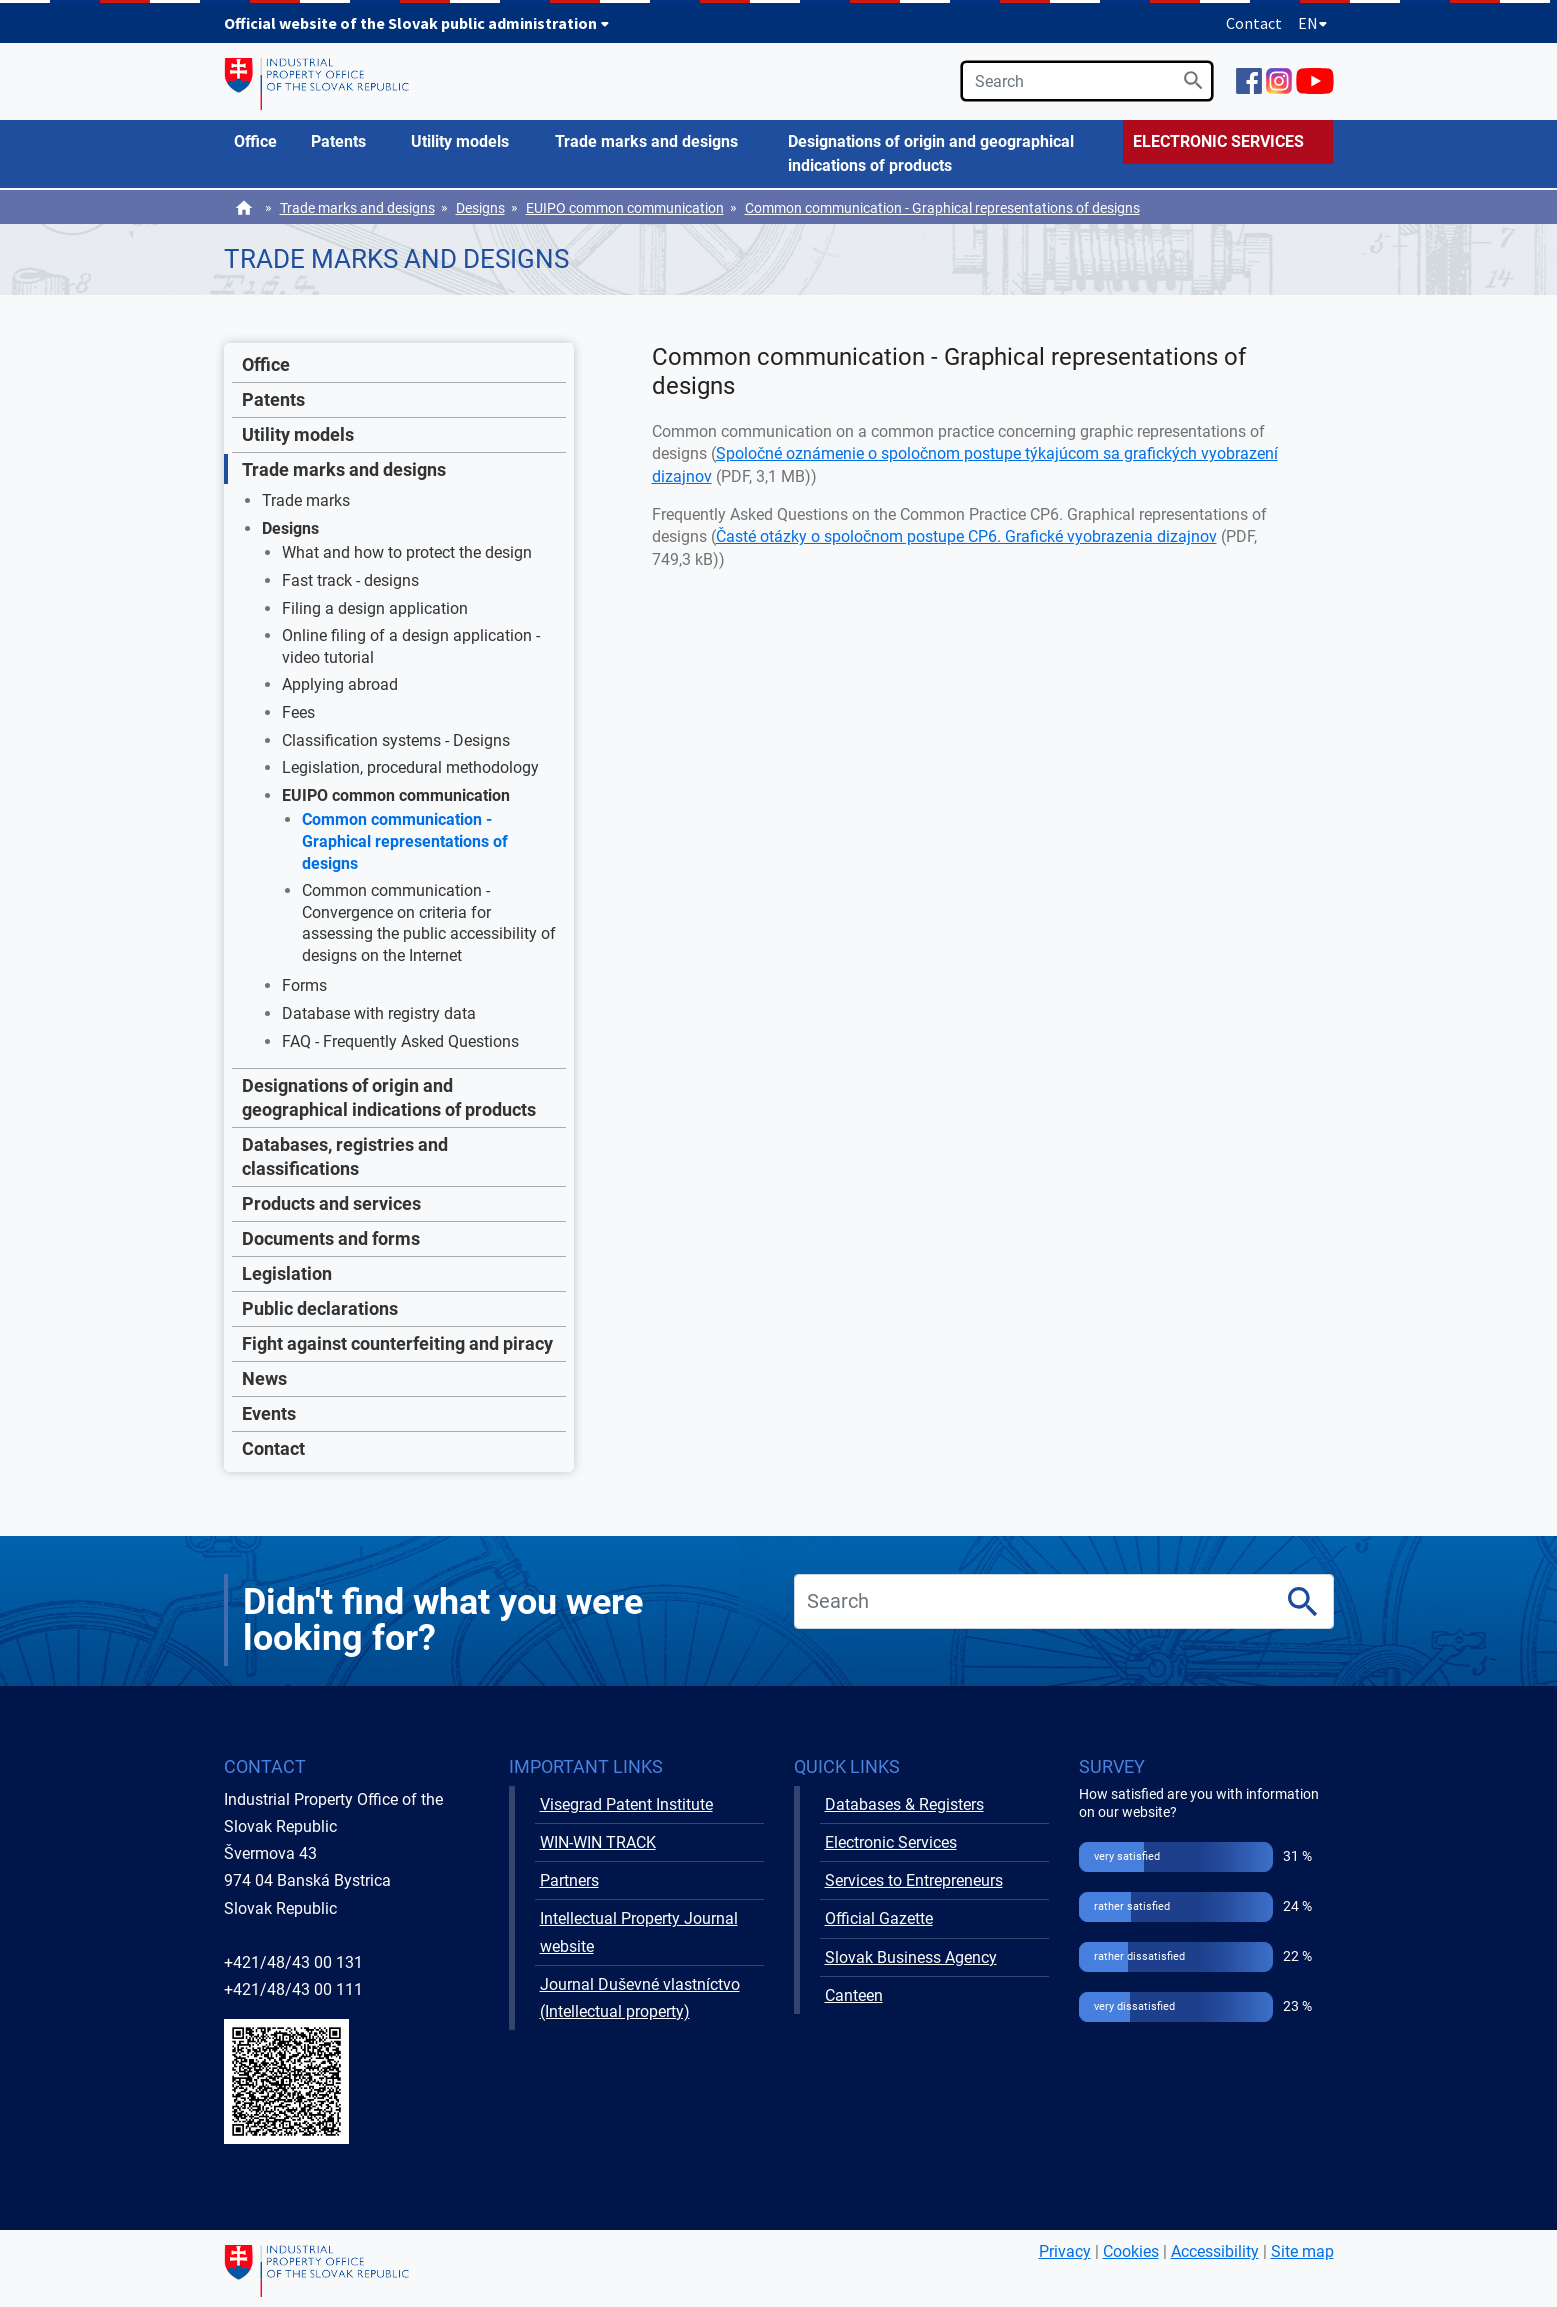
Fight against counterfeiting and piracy (397, 1343)
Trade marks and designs (357, 208)
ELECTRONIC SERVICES (1218, 141)
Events (269, 1413)
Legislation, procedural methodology (410, 767)
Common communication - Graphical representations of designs (942, 208)
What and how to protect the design (407, 552)
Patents (273, 399)
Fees (298, 712)
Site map (1302, 2251)
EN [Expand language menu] (1313, 23)
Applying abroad (340, 684)
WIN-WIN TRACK (598, 1842)
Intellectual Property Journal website (639, 1932)
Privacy (1065, 2251)
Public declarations (320, 1308)
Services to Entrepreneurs (914, 1880)
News (264, 1378)
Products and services (331, 1203)
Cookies (1131, 2251)
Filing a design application (375, 608)
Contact (1254, 23)
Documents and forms (331, 1238)
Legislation (287, 1273)
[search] (1087, 81)
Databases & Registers (904, 1804)
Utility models (298, 434)
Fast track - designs (350, 580)
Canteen (854, 1995)
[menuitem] (263, 142)
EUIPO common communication (625, 208)
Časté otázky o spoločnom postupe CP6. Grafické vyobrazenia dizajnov (966, 536)
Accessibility (1215, 2251)
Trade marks (306, 500)
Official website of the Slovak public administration (417, 23)
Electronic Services (891, 1842)
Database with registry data (379, 1013)
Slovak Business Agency (911, 1957)
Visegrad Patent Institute (626, 1804)
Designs (480, 208)
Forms (304, 985)
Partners (569, 1880)
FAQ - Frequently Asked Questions (400, 1041)
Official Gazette (879, 1918)
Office (266, 364)
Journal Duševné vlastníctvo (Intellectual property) (640, 1998)
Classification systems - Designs (396, 740)
